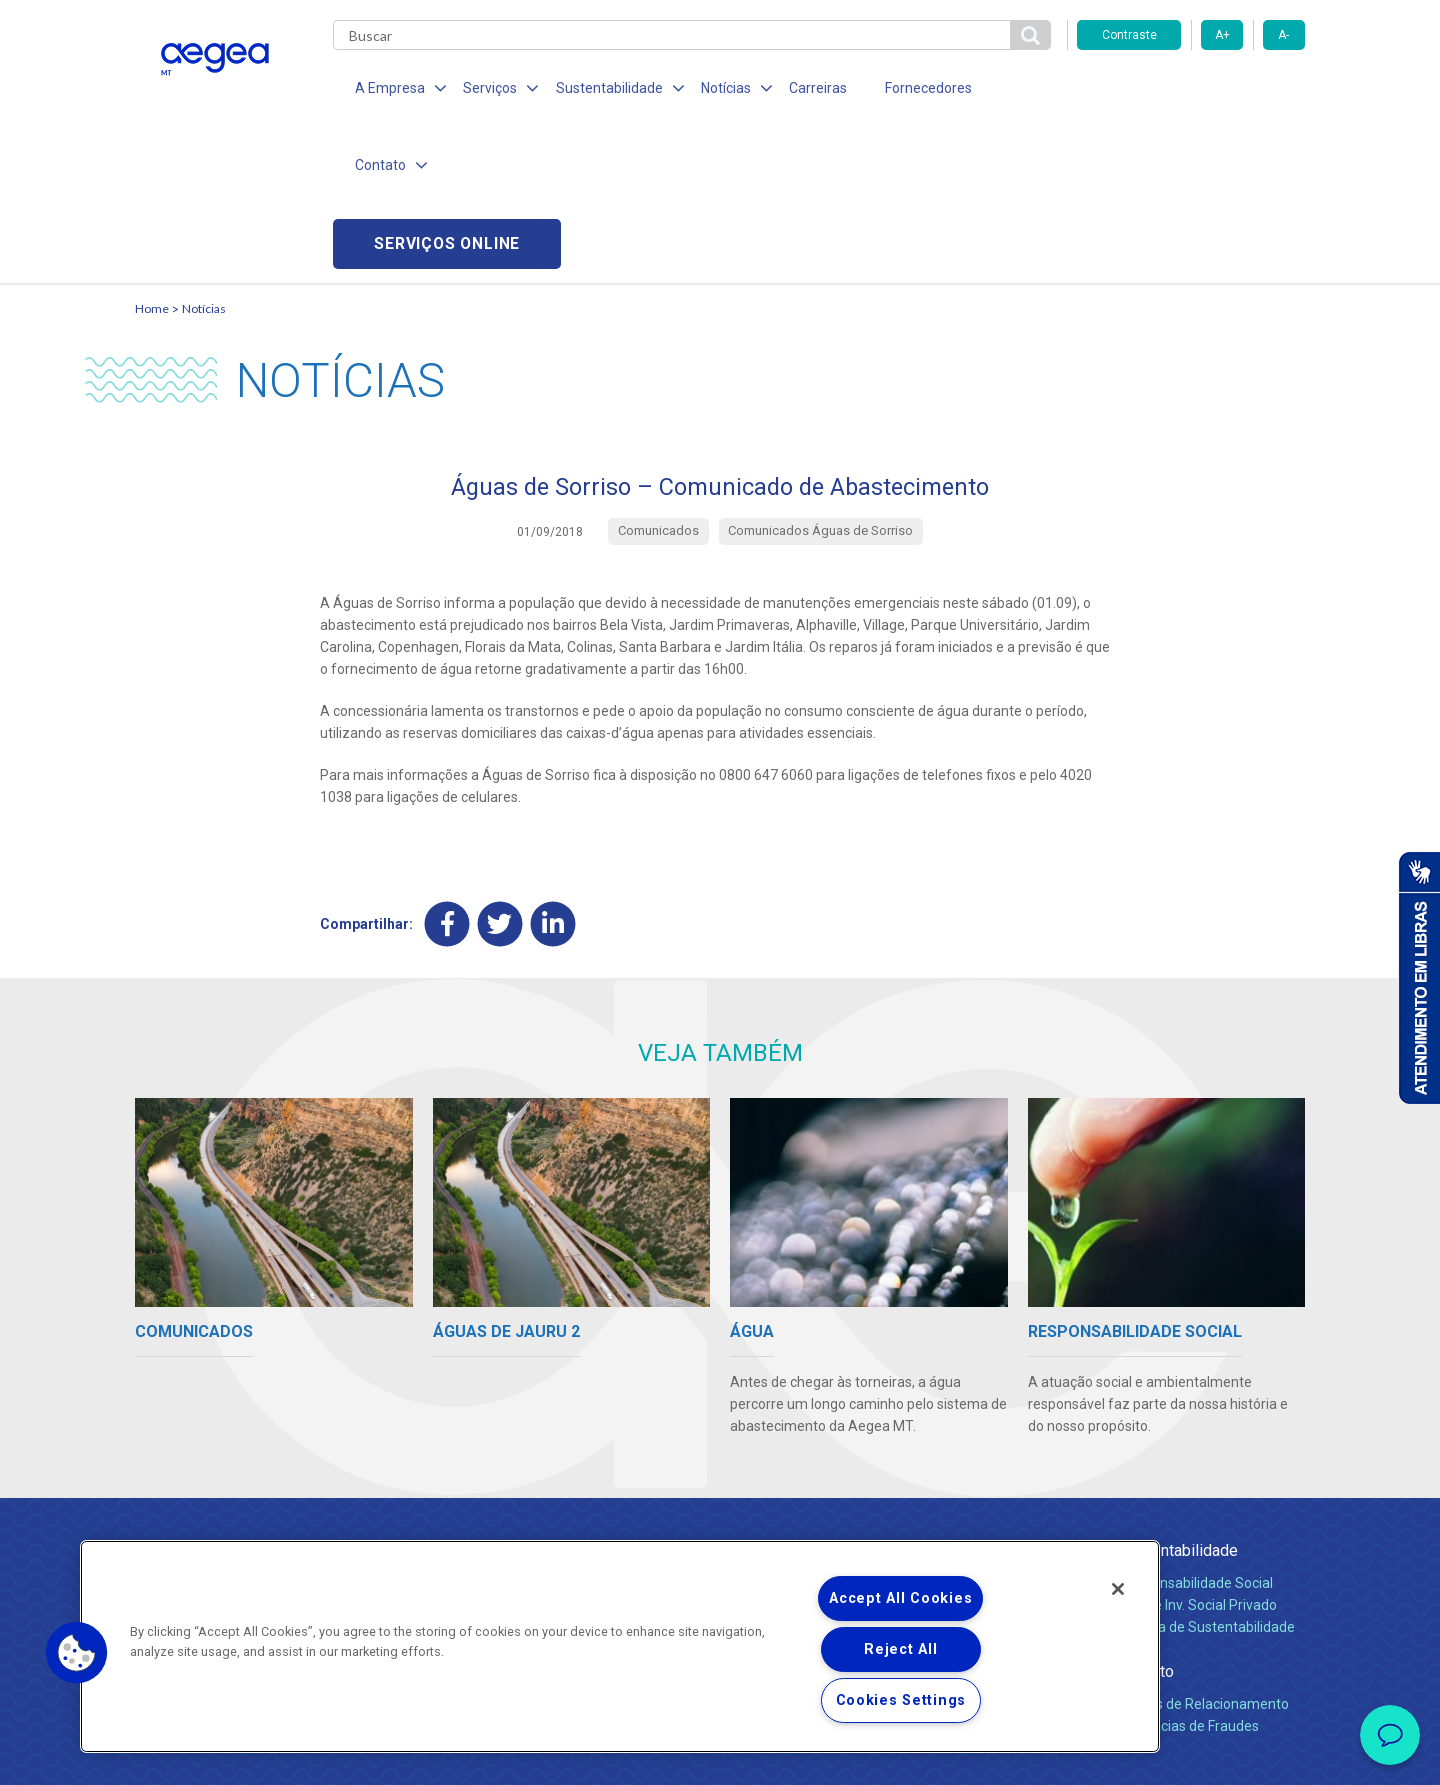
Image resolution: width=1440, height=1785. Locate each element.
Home (152, 155)
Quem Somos (773, 1430)
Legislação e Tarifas (988, 1474)
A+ (1222, 35)
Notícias (204, 155)
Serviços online (1191, 90)
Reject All (900, 1649)
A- (1283, 35)
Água (942, 1430)
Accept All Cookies (900, 1598)
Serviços (956, 1397)
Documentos (965, 1518)
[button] (77, 1653)
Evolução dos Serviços (995, 1496)
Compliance (767, 1452)
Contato (1147, 1518)
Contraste (1129, 35)
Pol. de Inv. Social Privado (1198, 1452)
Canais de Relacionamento (1204, 1551)
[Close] (1118, 1589)
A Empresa (768, 1397)
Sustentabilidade (1179, 1397)
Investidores (768, 1474)
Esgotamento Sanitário (998, 1452)
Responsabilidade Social (1196, 1430)
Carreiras (799, 90)
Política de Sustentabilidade (1207, 1474)
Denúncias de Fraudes (1189, 1573)
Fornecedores (905, 90)
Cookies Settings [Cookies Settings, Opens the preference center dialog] (901, 1700)
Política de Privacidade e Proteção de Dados (720, 1755)
